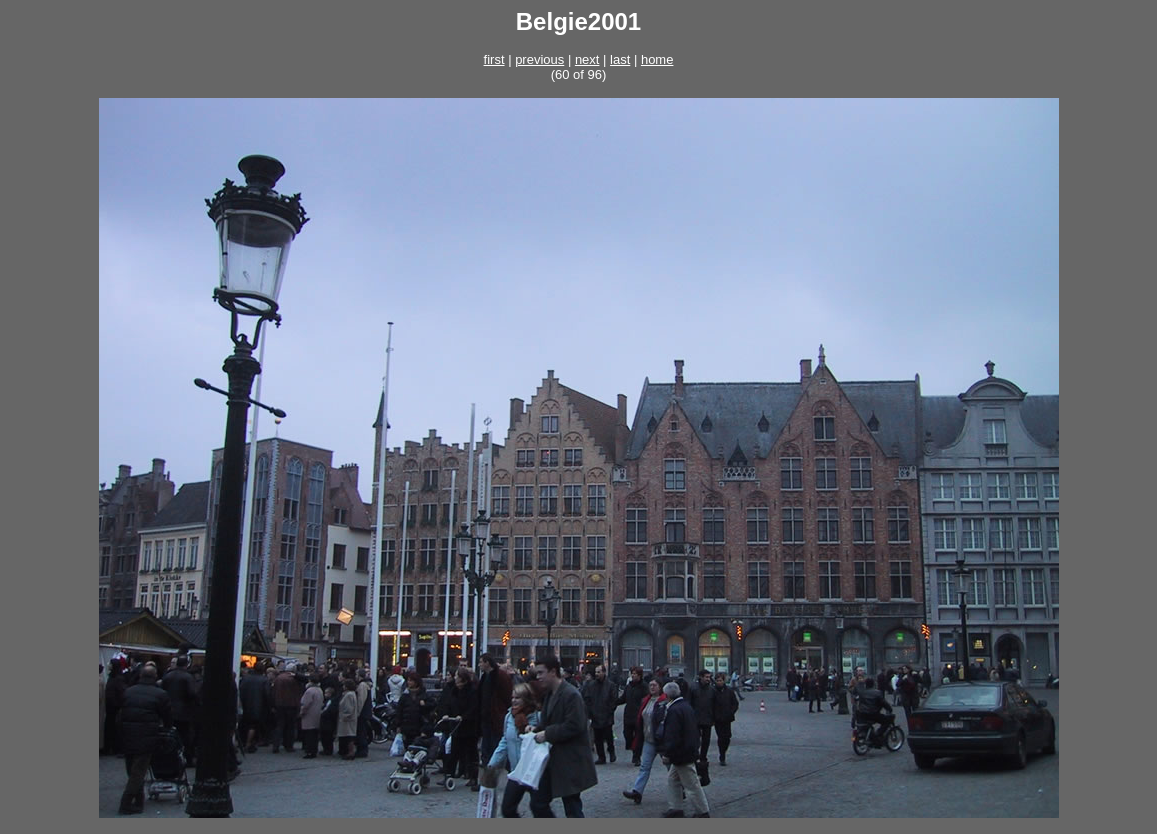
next (587, 59)
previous (539, 59)
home (657, 59)
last (620, 59)
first (494, 59)
